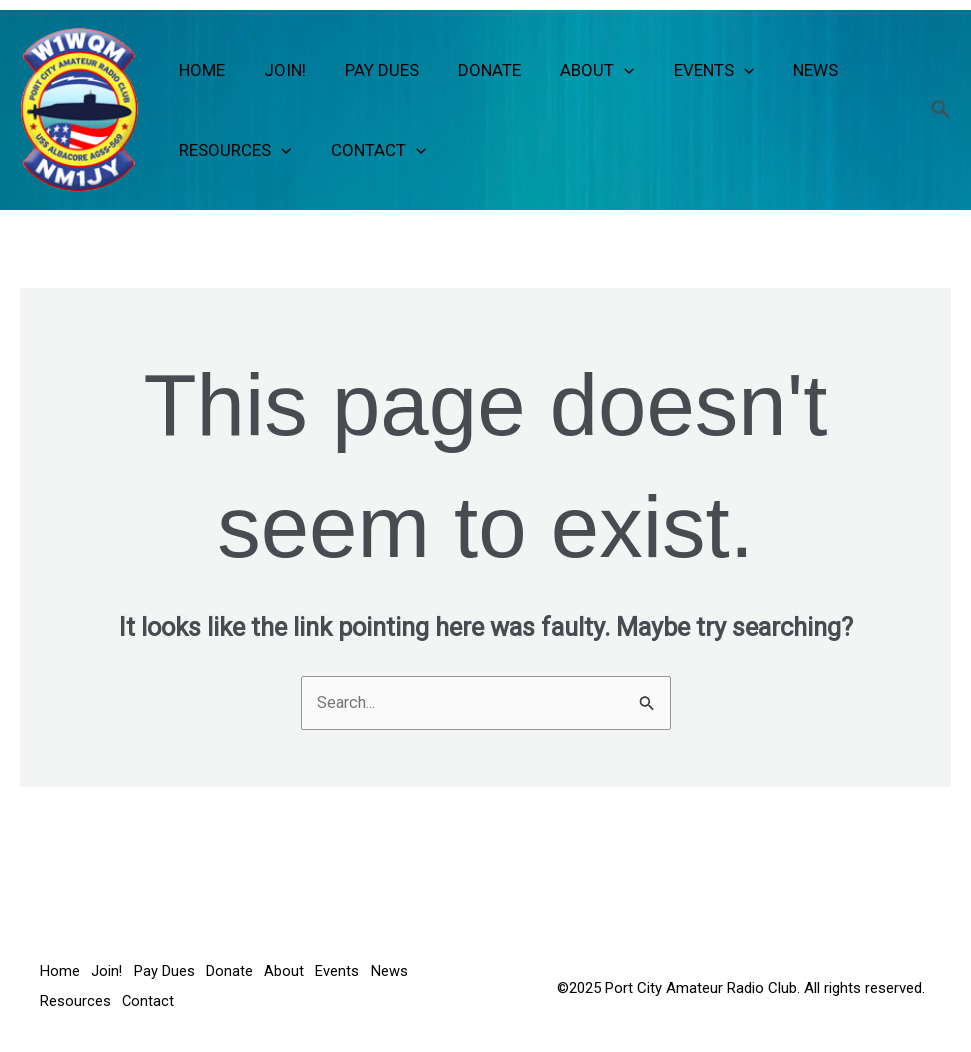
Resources (233, 150)
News (782, 70)
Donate (472, 70)
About (575, 70)
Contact (370, 150)
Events (686, 70)
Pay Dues (370, 70)
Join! (278, 70)
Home (200, 70)
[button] (602, 70)
